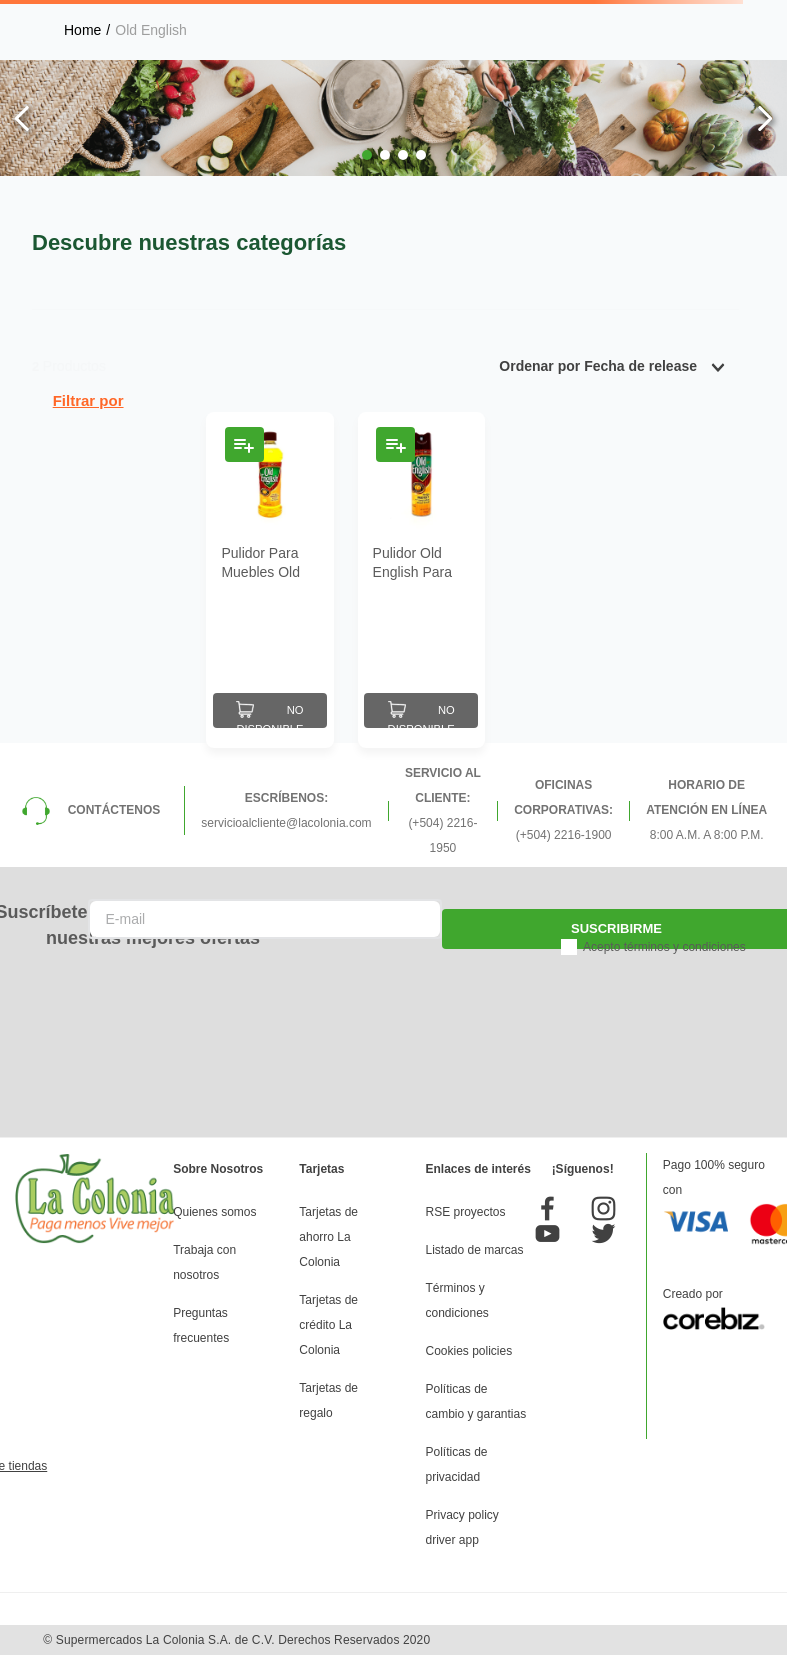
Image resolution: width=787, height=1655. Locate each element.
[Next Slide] (764, 118)
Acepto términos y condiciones (664, 947)
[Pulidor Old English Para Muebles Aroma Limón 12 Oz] (421, 580)
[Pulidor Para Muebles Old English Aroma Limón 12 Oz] (269, 580)
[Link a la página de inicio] (82, 30)
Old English (151, 30)
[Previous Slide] (22, 118)
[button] (367, 155)
